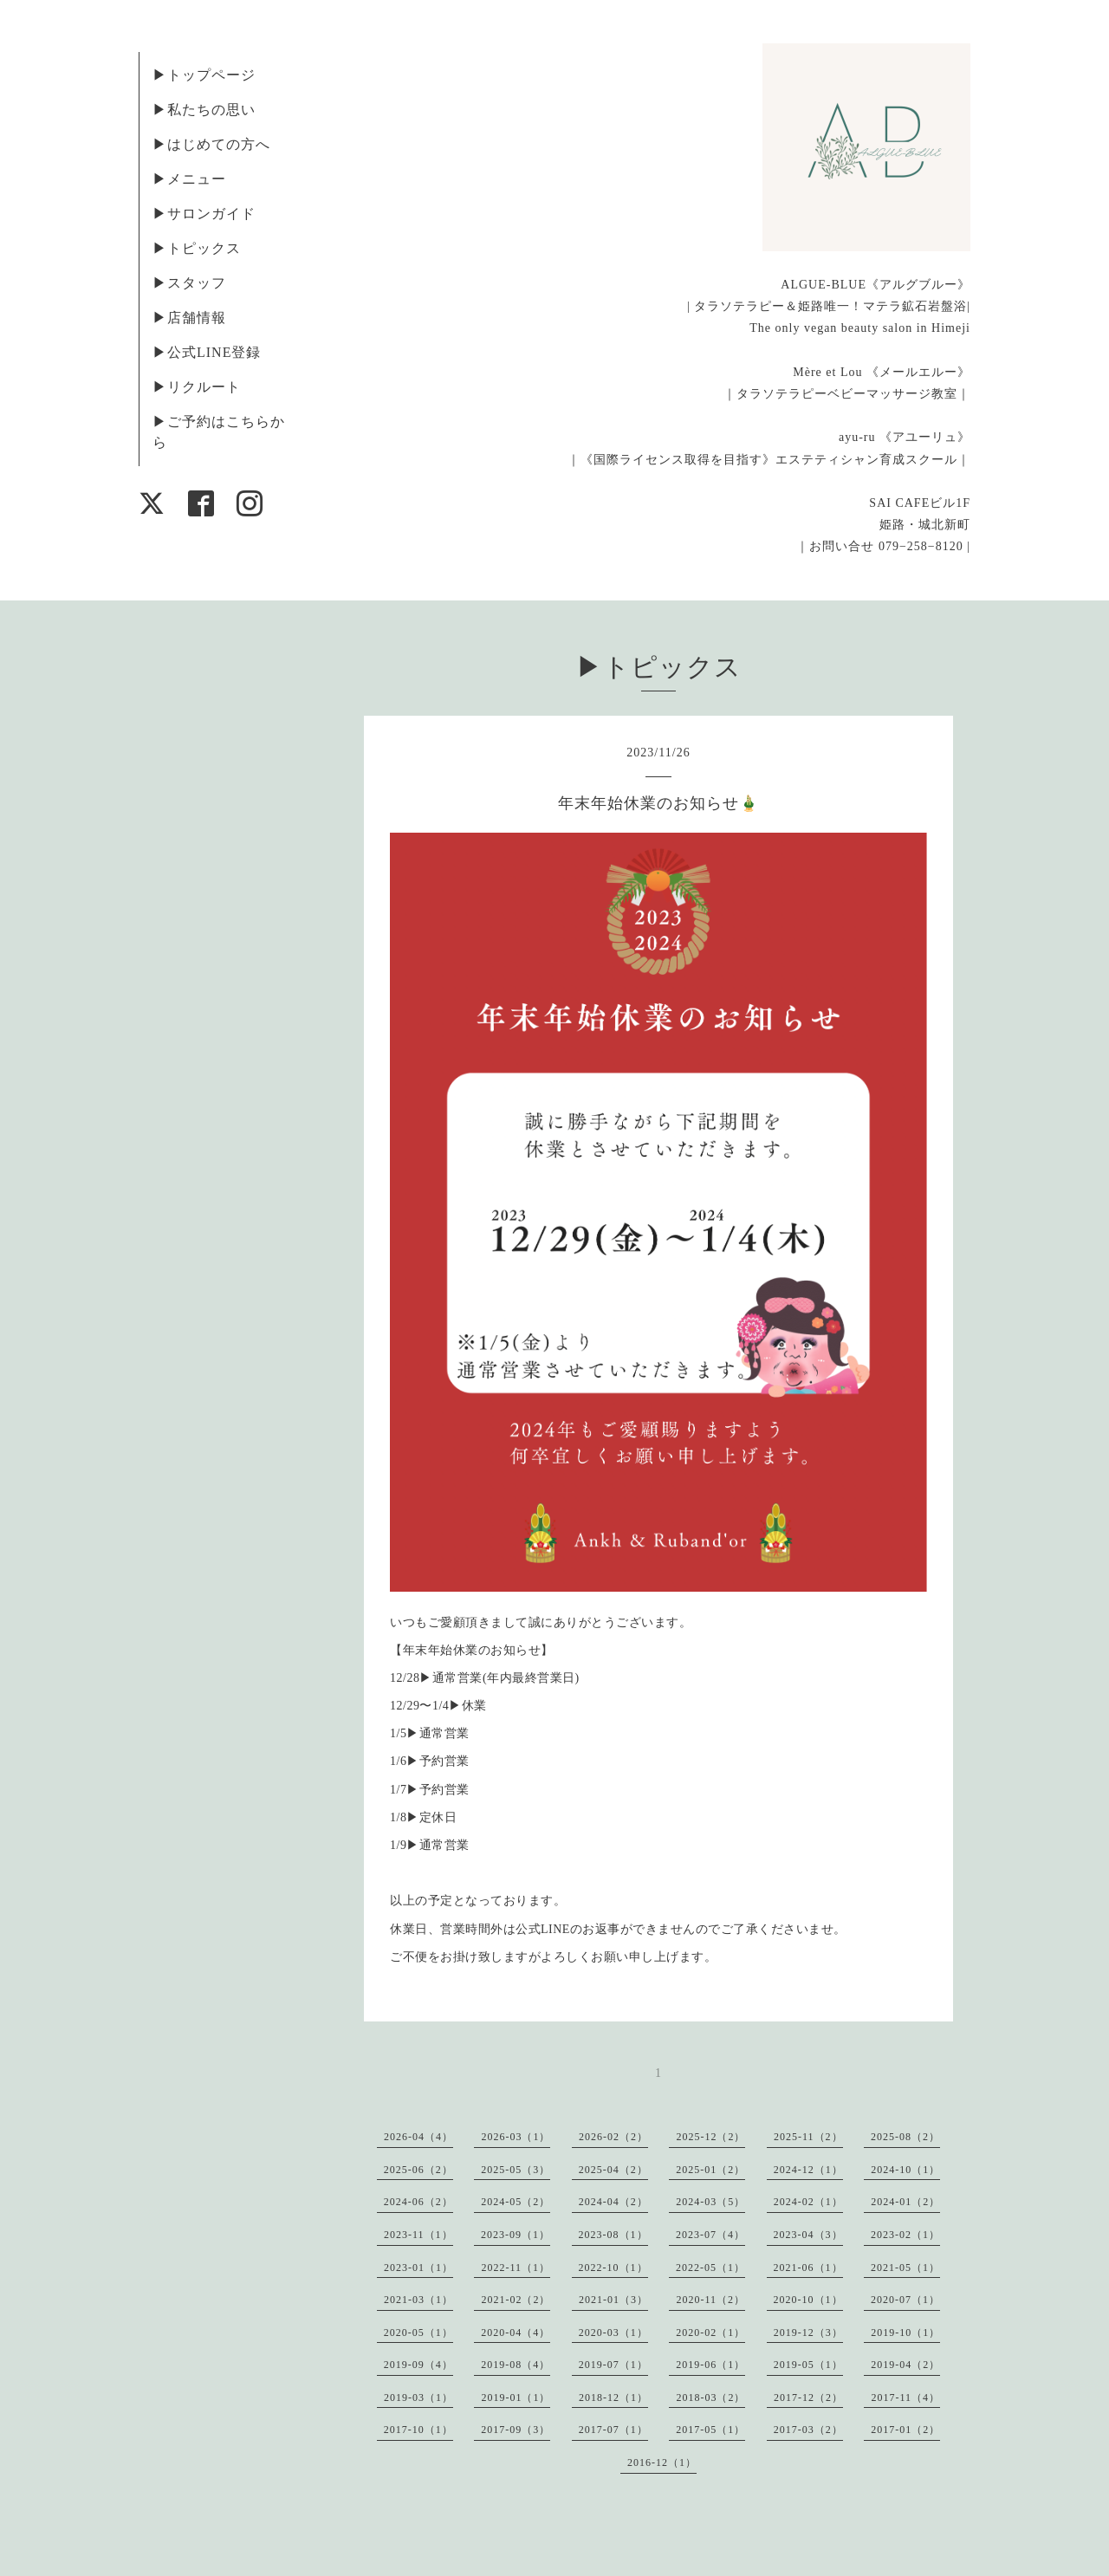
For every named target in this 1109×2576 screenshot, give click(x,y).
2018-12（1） (613, 2397)
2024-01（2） (905, 2202)
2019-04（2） (905, 2365)
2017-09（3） (515, 2430)
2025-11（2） (808, 2137)
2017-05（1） (710, 2430)
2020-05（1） (418, 2332)
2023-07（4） (710, 2235)
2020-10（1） (808, 2300)
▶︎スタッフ (189, 283)
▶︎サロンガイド (204, 213)
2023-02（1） (905, 2235)
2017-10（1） (418, 2430)
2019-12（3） (808, 2332)
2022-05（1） (710, 2267)
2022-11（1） (515, 2267)
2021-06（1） (808, 2267)
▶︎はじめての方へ (211, 144)
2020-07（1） (905, 2300)
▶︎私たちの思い (204, 109)
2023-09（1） (515, 2235)
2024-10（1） (905, 2170)
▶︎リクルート (196, 387)
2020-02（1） (710, 2332)
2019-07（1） (613, 2365)
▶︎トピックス (196, 248)
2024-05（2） (515, 2202)
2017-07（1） (613, 2430)
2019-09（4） (418, 2365)
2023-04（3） (808, 2235)
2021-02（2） (515, 2300)
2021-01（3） (613, 2300)
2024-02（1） (808, 2202)
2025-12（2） (710, 2137)
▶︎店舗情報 (189, 317)
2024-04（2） (613, 2202)
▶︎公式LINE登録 (206, 352)
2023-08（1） (613, 2235)
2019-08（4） (515, 2365)
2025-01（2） (710, 2170)
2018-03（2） (710, 2397)
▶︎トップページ (204, 75)
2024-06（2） (418, 2202)
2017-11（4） (905, 2397)
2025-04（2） (613, 2170)
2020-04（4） (515, 2332)
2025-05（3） (515, 2170)
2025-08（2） (905, 2137)
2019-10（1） (905, 2332)
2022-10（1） (613, 2267)
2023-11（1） (418, 2235)
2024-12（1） (808, 2170)
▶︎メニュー (189, 179)
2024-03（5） (710, 2202)
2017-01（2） (905, 2430)
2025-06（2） (418, 2170)
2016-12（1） (662, 2462)
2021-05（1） (905, 2267)
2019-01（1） (515, 2397)
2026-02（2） (613, 2137)
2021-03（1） (418, 2300)
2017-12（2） (808, 2397)
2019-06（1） (710, 2365)
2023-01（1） (418, 2267)
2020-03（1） (613, 2332)
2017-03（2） (808, 2430)
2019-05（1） (808, 2365)
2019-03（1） (418, 2397)
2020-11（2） (710, 2300)
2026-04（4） (418, 2137)
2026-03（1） (515, 2137)
